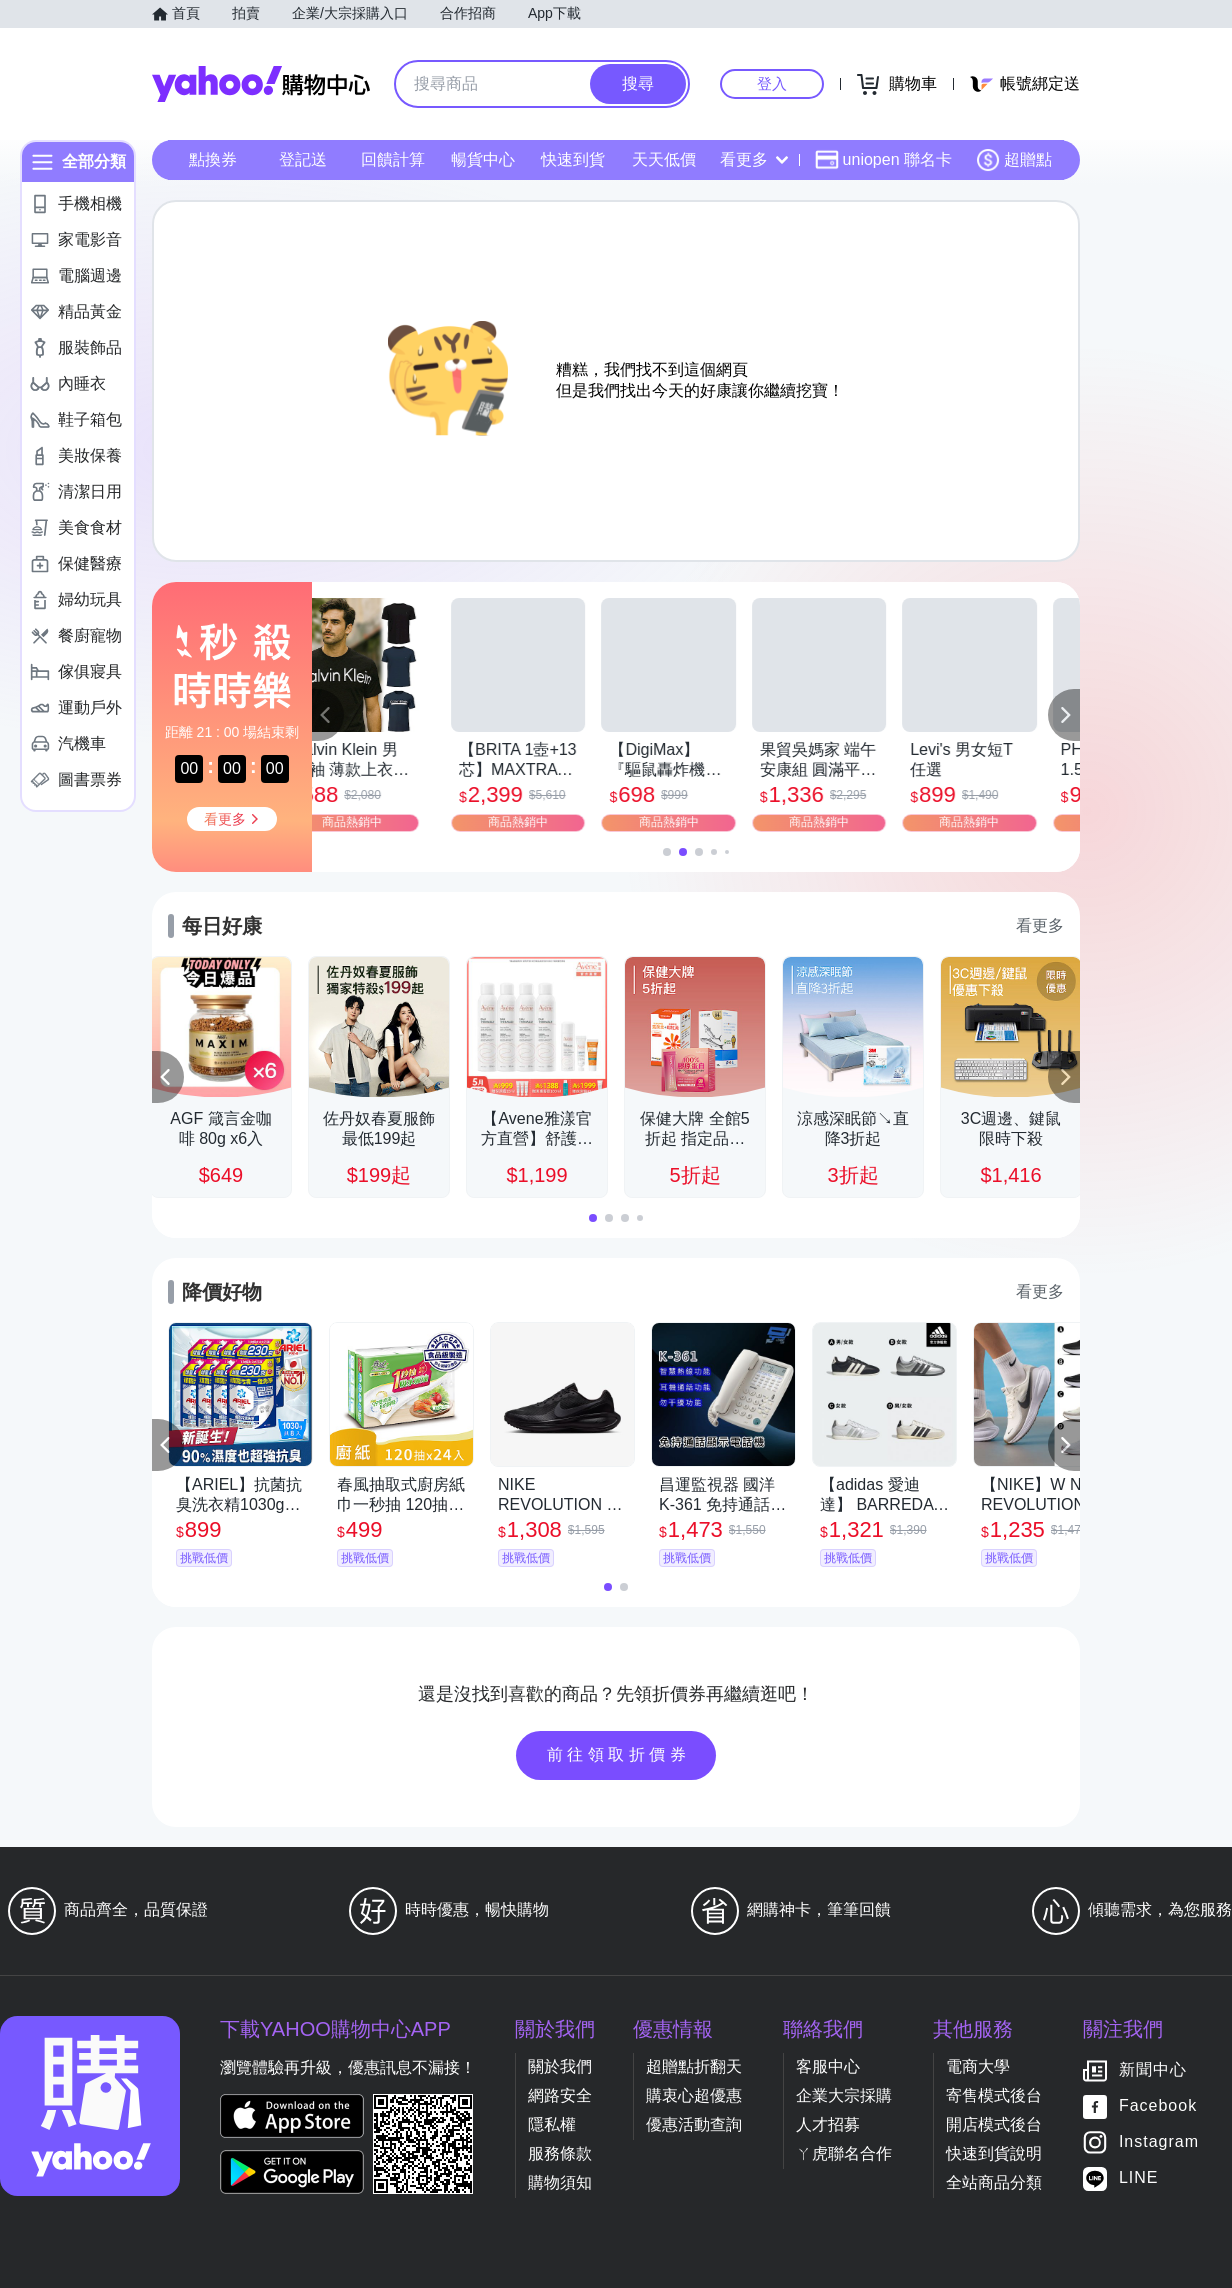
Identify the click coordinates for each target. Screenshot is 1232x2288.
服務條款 (560, 2153)
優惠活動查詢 (694, 2124)
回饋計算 (393, 159)
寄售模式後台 (994, 2095)
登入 (772, 83)
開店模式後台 (994, 2124)
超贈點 (1014, 160)
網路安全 (560, 2095)
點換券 (213, 159)
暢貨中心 (483, 159)
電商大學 (978, 2066)
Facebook (1158, 2106)
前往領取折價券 (619, 1754)
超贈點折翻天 (694, 2066)
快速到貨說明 (994, 2153)
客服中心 (828, 2066)
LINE (1139, 2178)
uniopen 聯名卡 (883, 160)
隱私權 (552, 2124)
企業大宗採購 (844, 2095)
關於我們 (560, 2066)
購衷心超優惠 (694, 2095)
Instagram (1159, 2142)
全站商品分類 (994, 2182)
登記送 (303, 159)
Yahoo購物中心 (261, 84)
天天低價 (664, 159)
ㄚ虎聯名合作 (844, 2153)
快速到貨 (573, 159)
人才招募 (828, 2124)
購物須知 (560, 2182)
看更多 (754, 159)
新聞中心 (1153, 2070)
